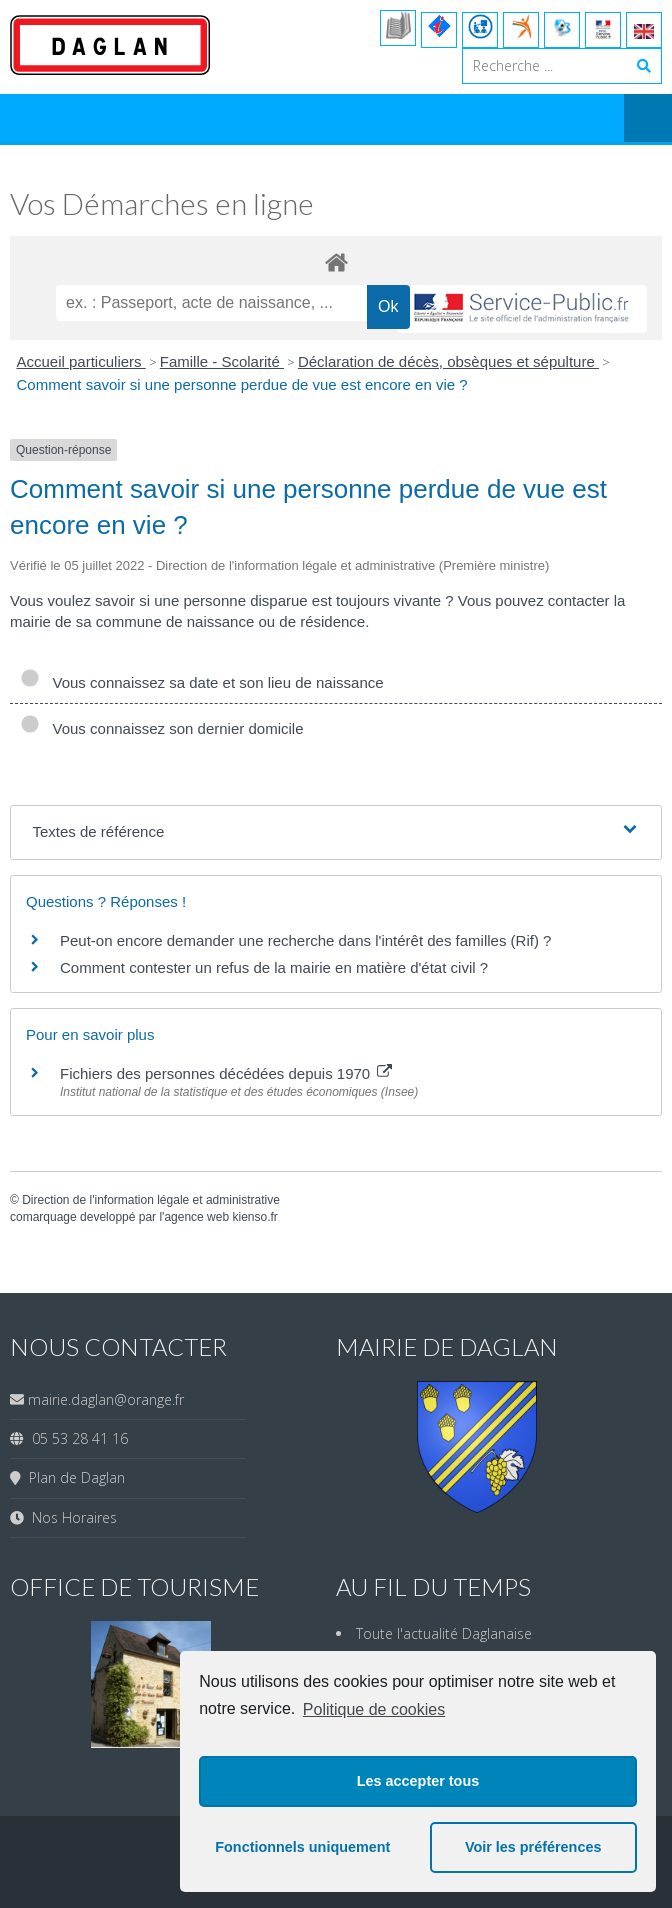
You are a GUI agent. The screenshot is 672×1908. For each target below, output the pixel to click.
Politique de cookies (374, 1709)
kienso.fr (254, 1217)
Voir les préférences (533, 1847)
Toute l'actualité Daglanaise (444, 1633)
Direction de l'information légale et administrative (151, 1200)
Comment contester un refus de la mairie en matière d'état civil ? (274, 967)
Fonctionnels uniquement (302, 1847)
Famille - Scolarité (222, 361)
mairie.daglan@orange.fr (106, 1399)
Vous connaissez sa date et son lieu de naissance (202, 682)
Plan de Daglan (73, 1477)
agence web (196, 1217)
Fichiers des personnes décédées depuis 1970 (226, 1073)
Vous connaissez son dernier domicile (161, 728)
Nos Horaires (70, 1517)
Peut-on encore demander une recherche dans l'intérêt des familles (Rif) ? (305, 940)
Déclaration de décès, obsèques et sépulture (448, 361)
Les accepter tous (418, 1781)
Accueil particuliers (81, 361)
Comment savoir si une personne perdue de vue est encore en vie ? (242, 384)
